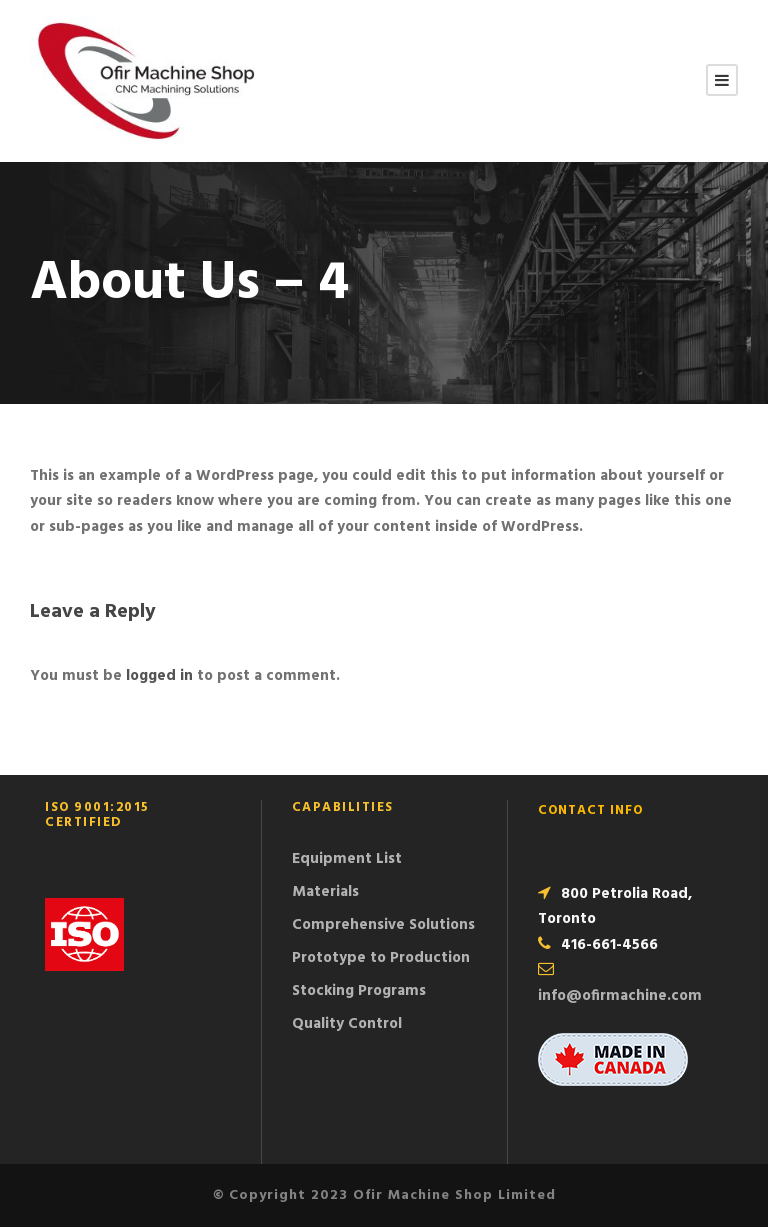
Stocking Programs (359, 991)
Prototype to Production (381, 958)
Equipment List (347, 859)
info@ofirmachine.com (620, 996)
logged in (159, 676)
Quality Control (347, 1024)
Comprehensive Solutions (383, 925)
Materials (325, 892)
